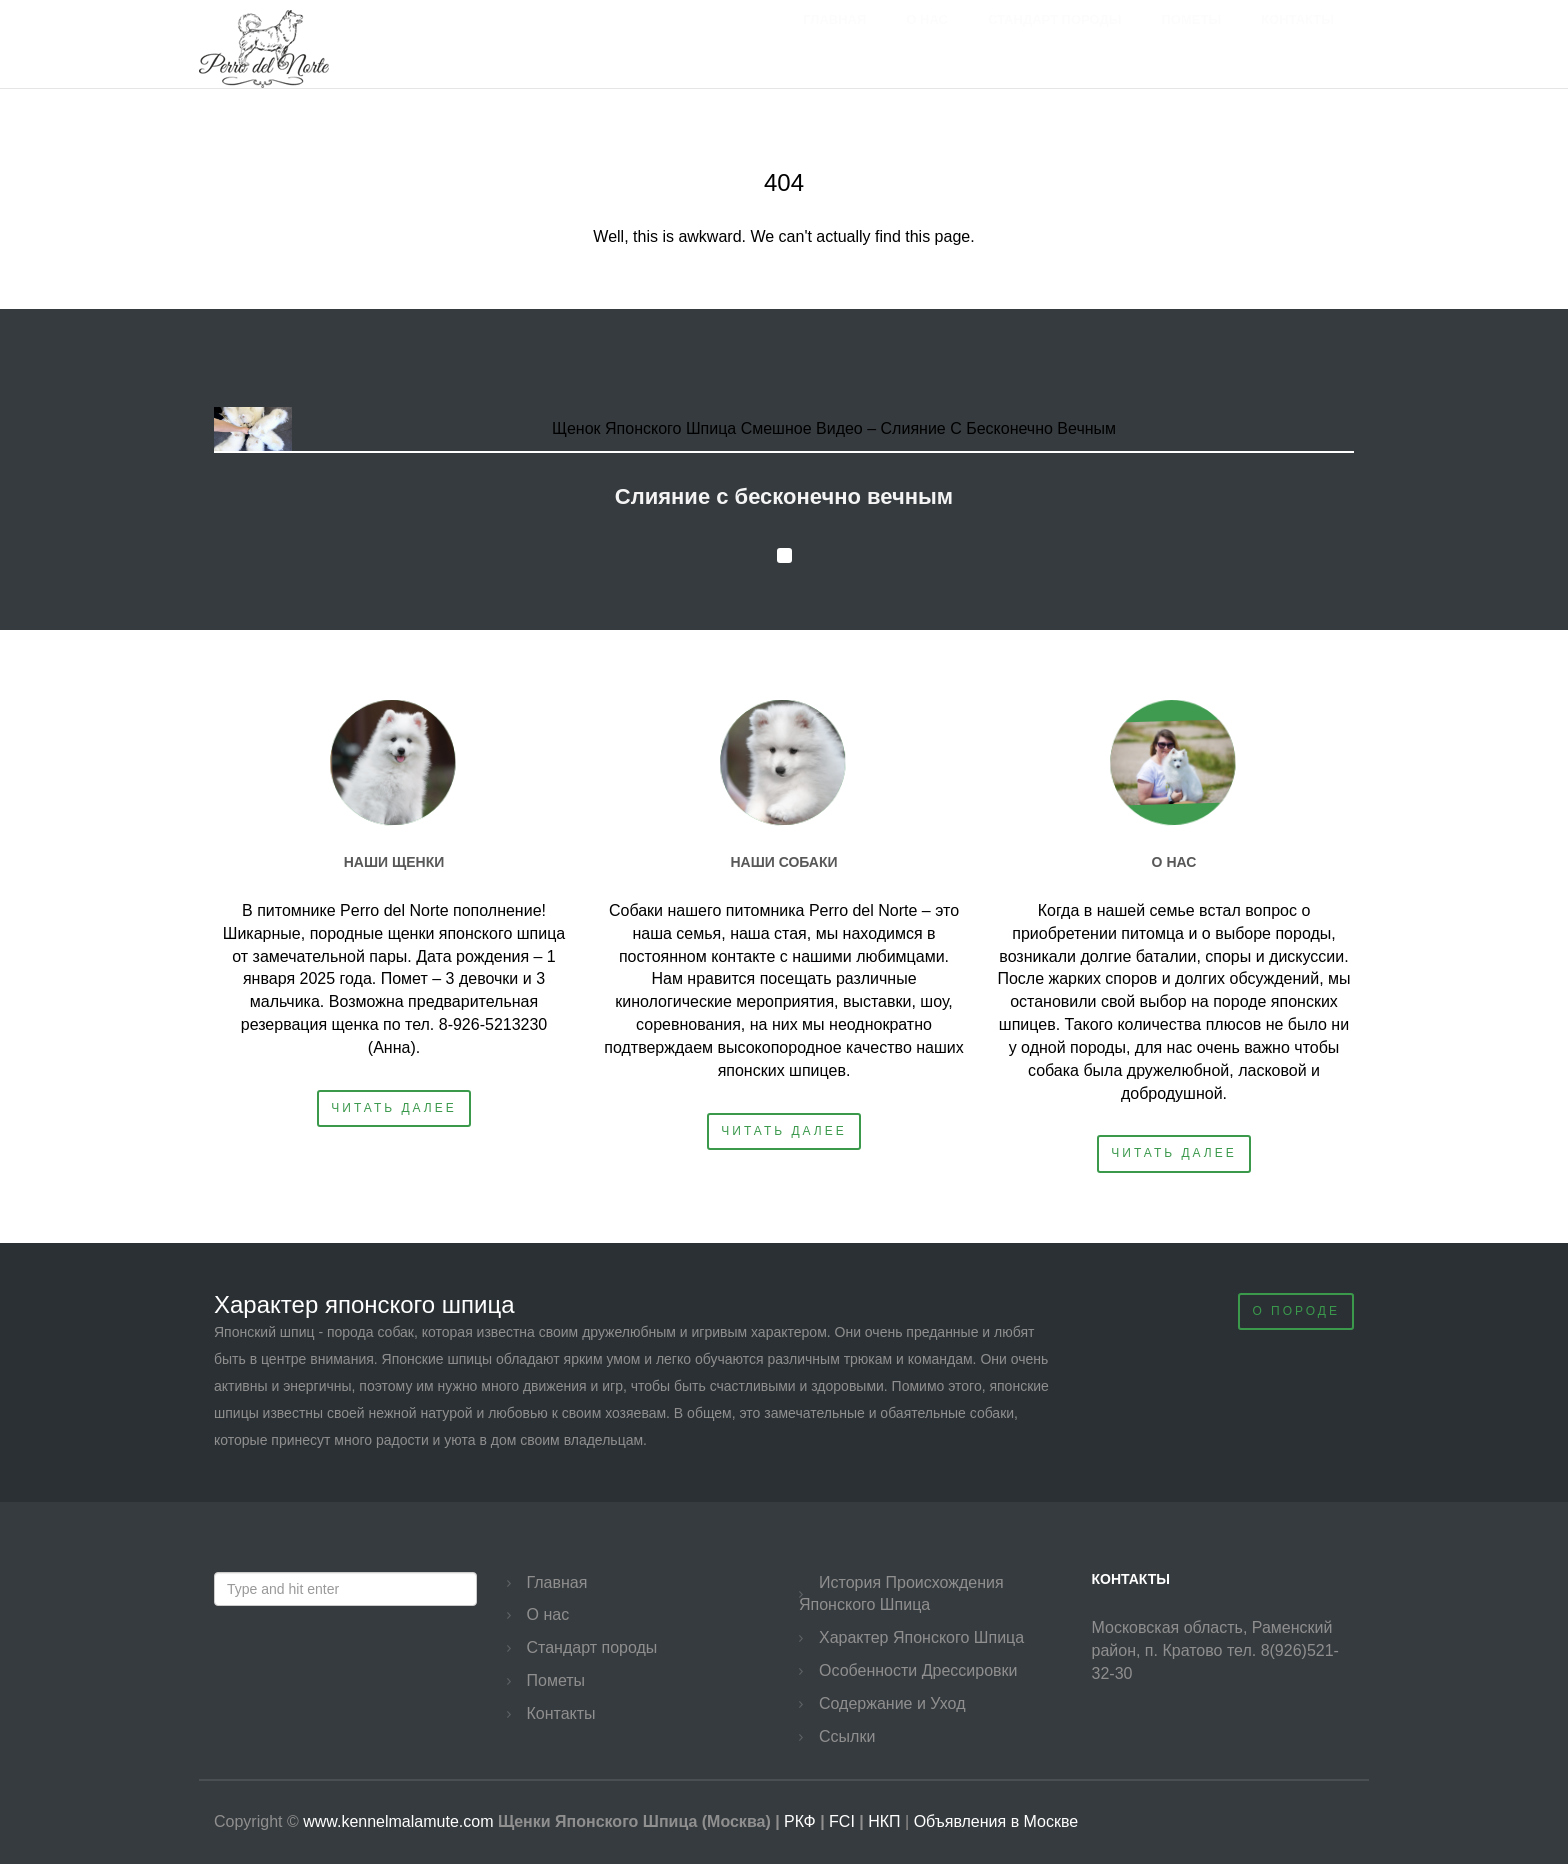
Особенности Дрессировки (918, 1670)
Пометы (1192, 39)
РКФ (800, 1821)
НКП (884, 1821)
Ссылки (847, 1736)
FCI (842, 1821)
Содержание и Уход (892, 1703)
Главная (834, 39)
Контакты (1297, 39)
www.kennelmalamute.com (398, 1821)
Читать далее (393, 1108)
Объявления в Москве (996, 1821)
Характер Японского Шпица (921, 1637)
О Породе (1296, 1311)
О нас (927, 39)
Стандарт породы (1055, 39)
